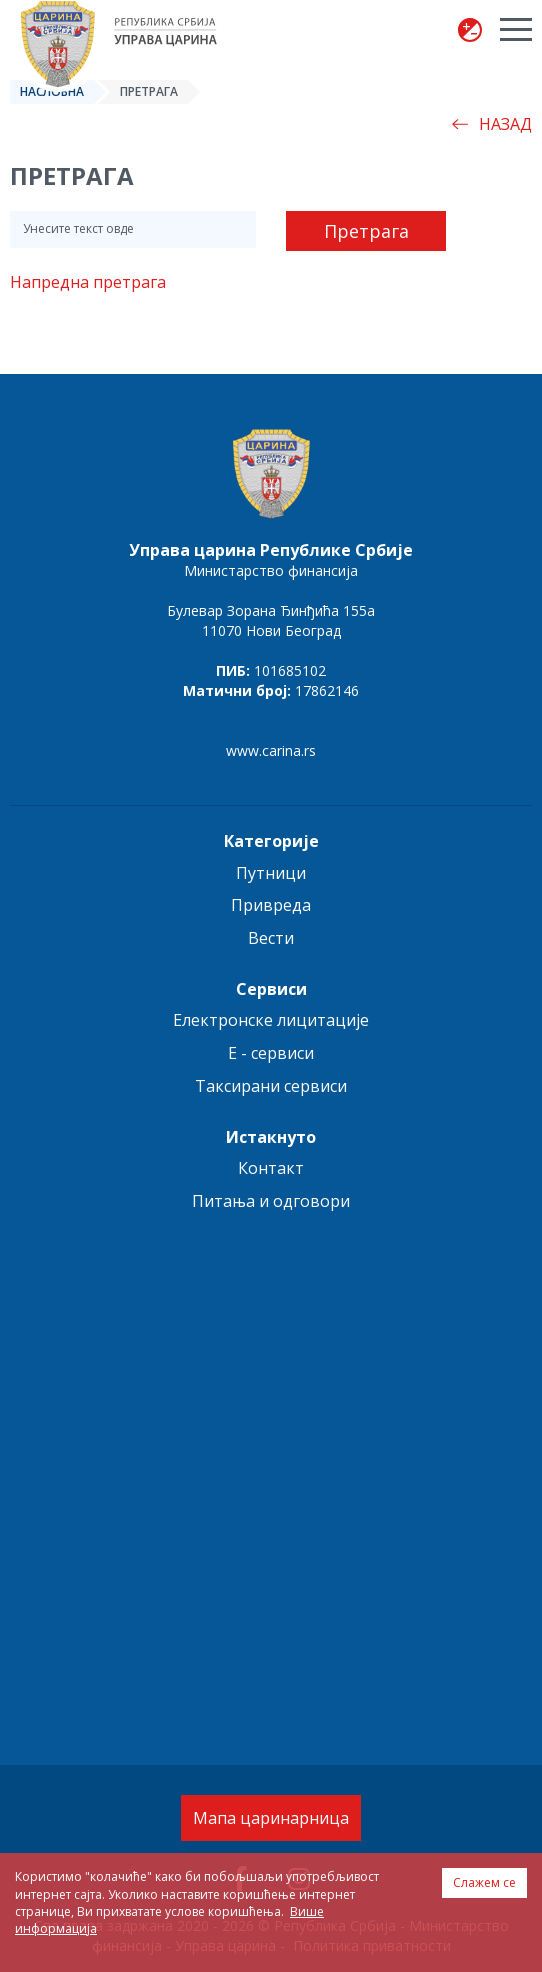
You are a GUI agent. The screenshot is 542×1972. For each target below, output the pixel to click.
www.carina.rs (271, 750)
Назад (491, 124)
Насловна (52, 91)
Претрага (366, 231)
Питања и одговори (271, 1201)
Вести (271, 938)
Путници (271, 873)
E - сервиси (271, 1053)
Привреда (271, 905)
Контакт (271, 1168)
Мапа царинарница (271, 1818)
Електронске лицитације (271, 1020)
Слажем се (484, 1882)
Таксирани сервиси (271, 1086)
